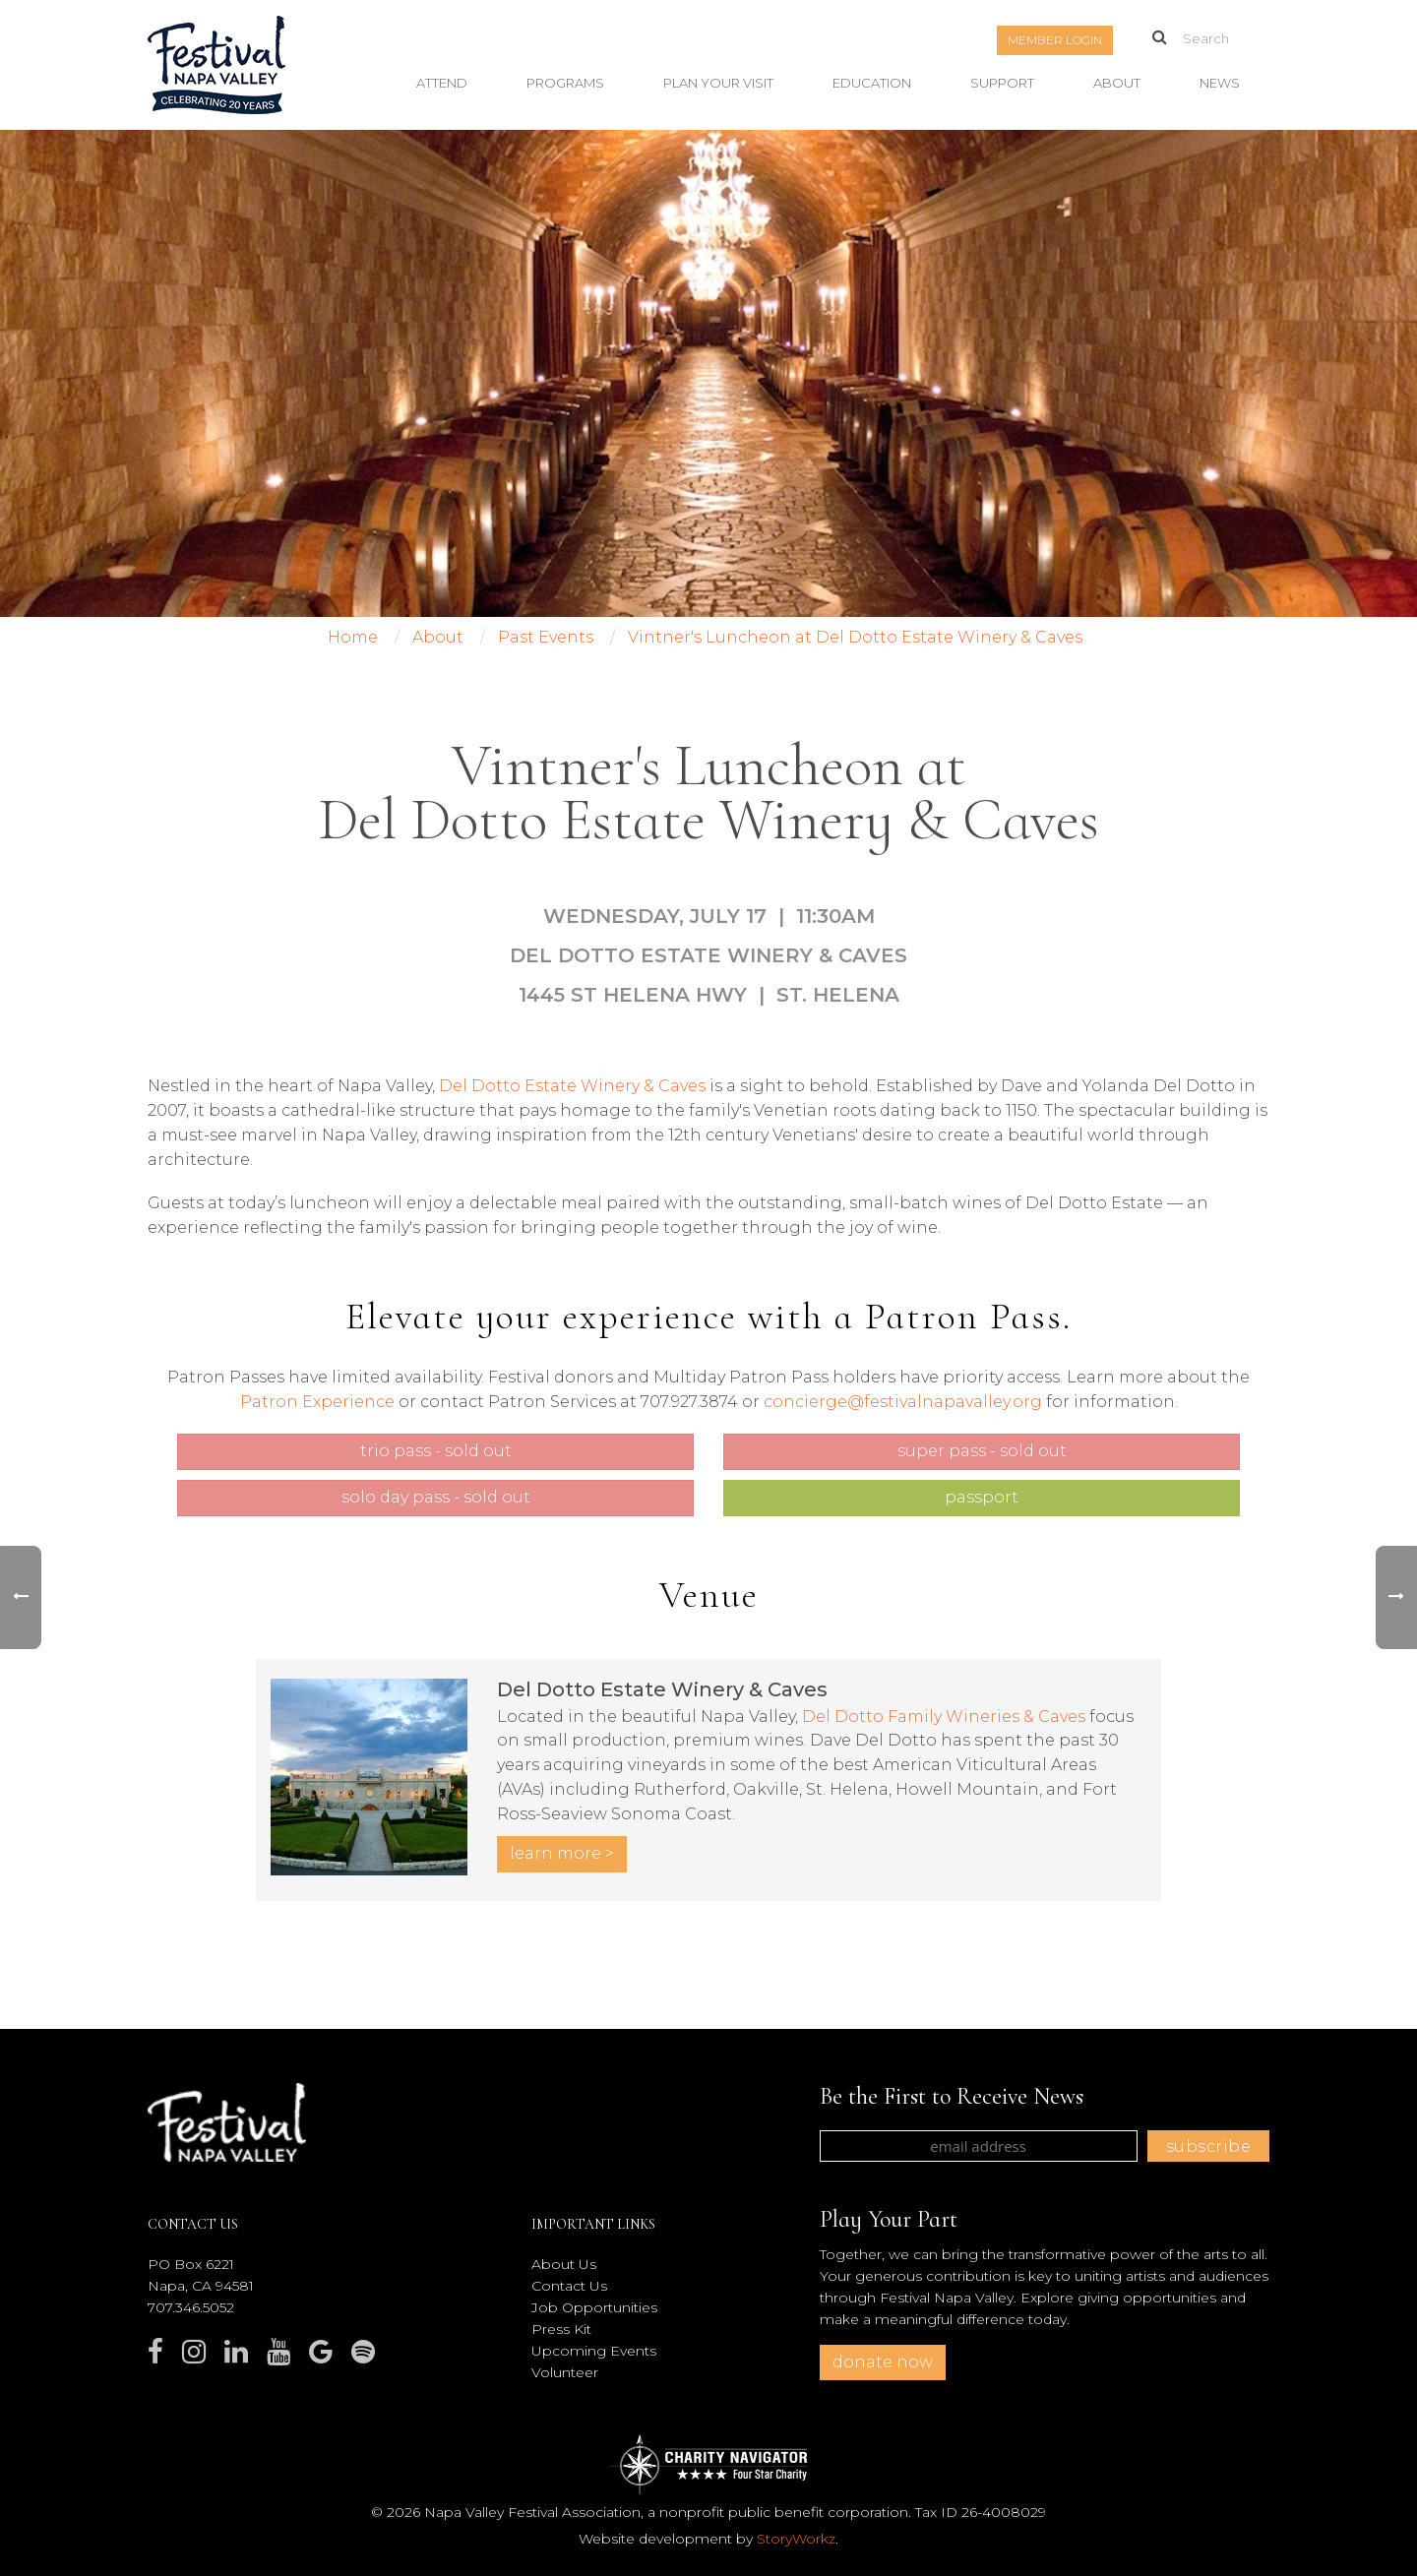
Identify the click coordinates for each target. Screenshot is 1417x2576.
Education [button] (871, 83)
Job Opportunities (594, 2307)
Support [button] (1002, 83)
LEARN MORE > (562, 1853)
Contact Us (569, 2286)
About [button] (1116, 83)
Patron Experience (317, 1401)
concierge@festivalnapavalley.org (903, 1401)
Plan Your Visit (718, 83)
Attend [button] (441, 83)
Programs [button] (565, 83)
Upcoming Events (593, 2351)
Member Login (1055, 39)
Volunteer (564, 2372)
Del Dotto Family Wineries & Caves (943, 1716)
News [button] (1220, 83)
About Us (563, 2264)
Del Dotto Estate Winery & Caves (572, 1085)
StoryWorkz (796, 2538)
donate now (882, 2362)
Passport (981, 1497)
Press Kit (561, 2329)
